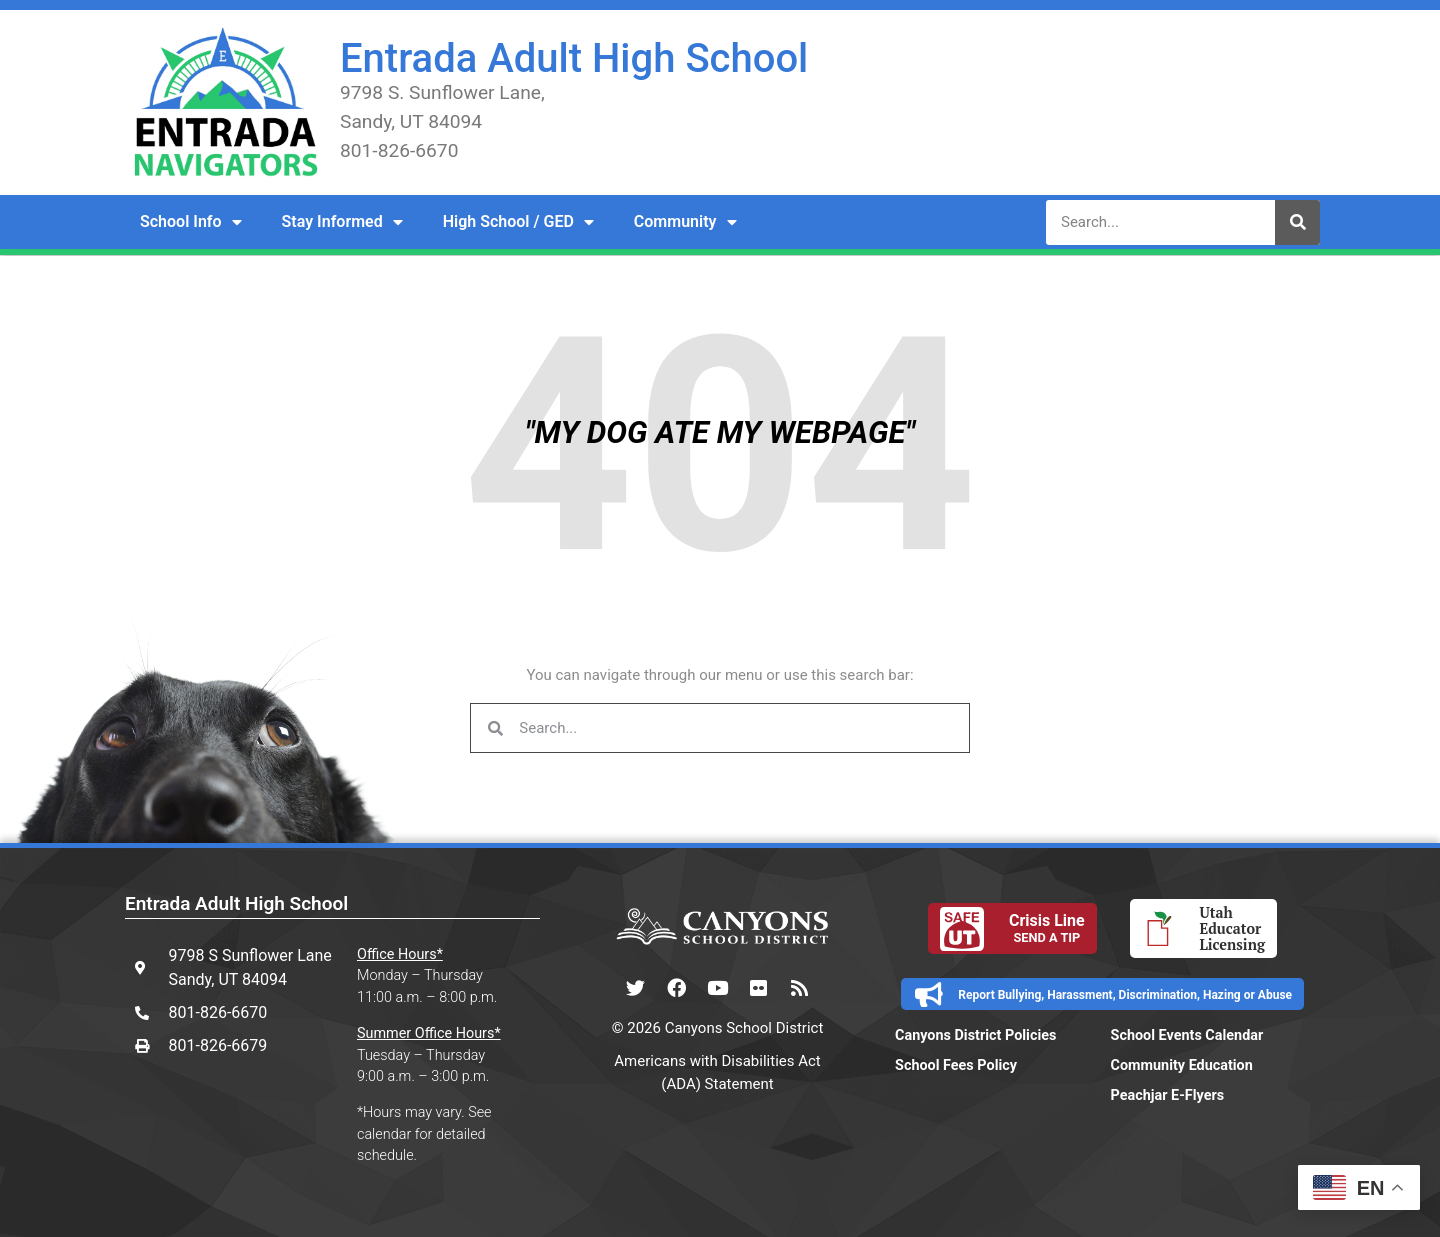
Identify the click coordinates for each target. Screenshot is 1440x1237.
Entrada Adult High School (574, 58)
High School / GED (518, 222)
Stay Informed (342, 222)
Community (685, 222)
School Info (191, 222)
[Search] (1297, 222)
